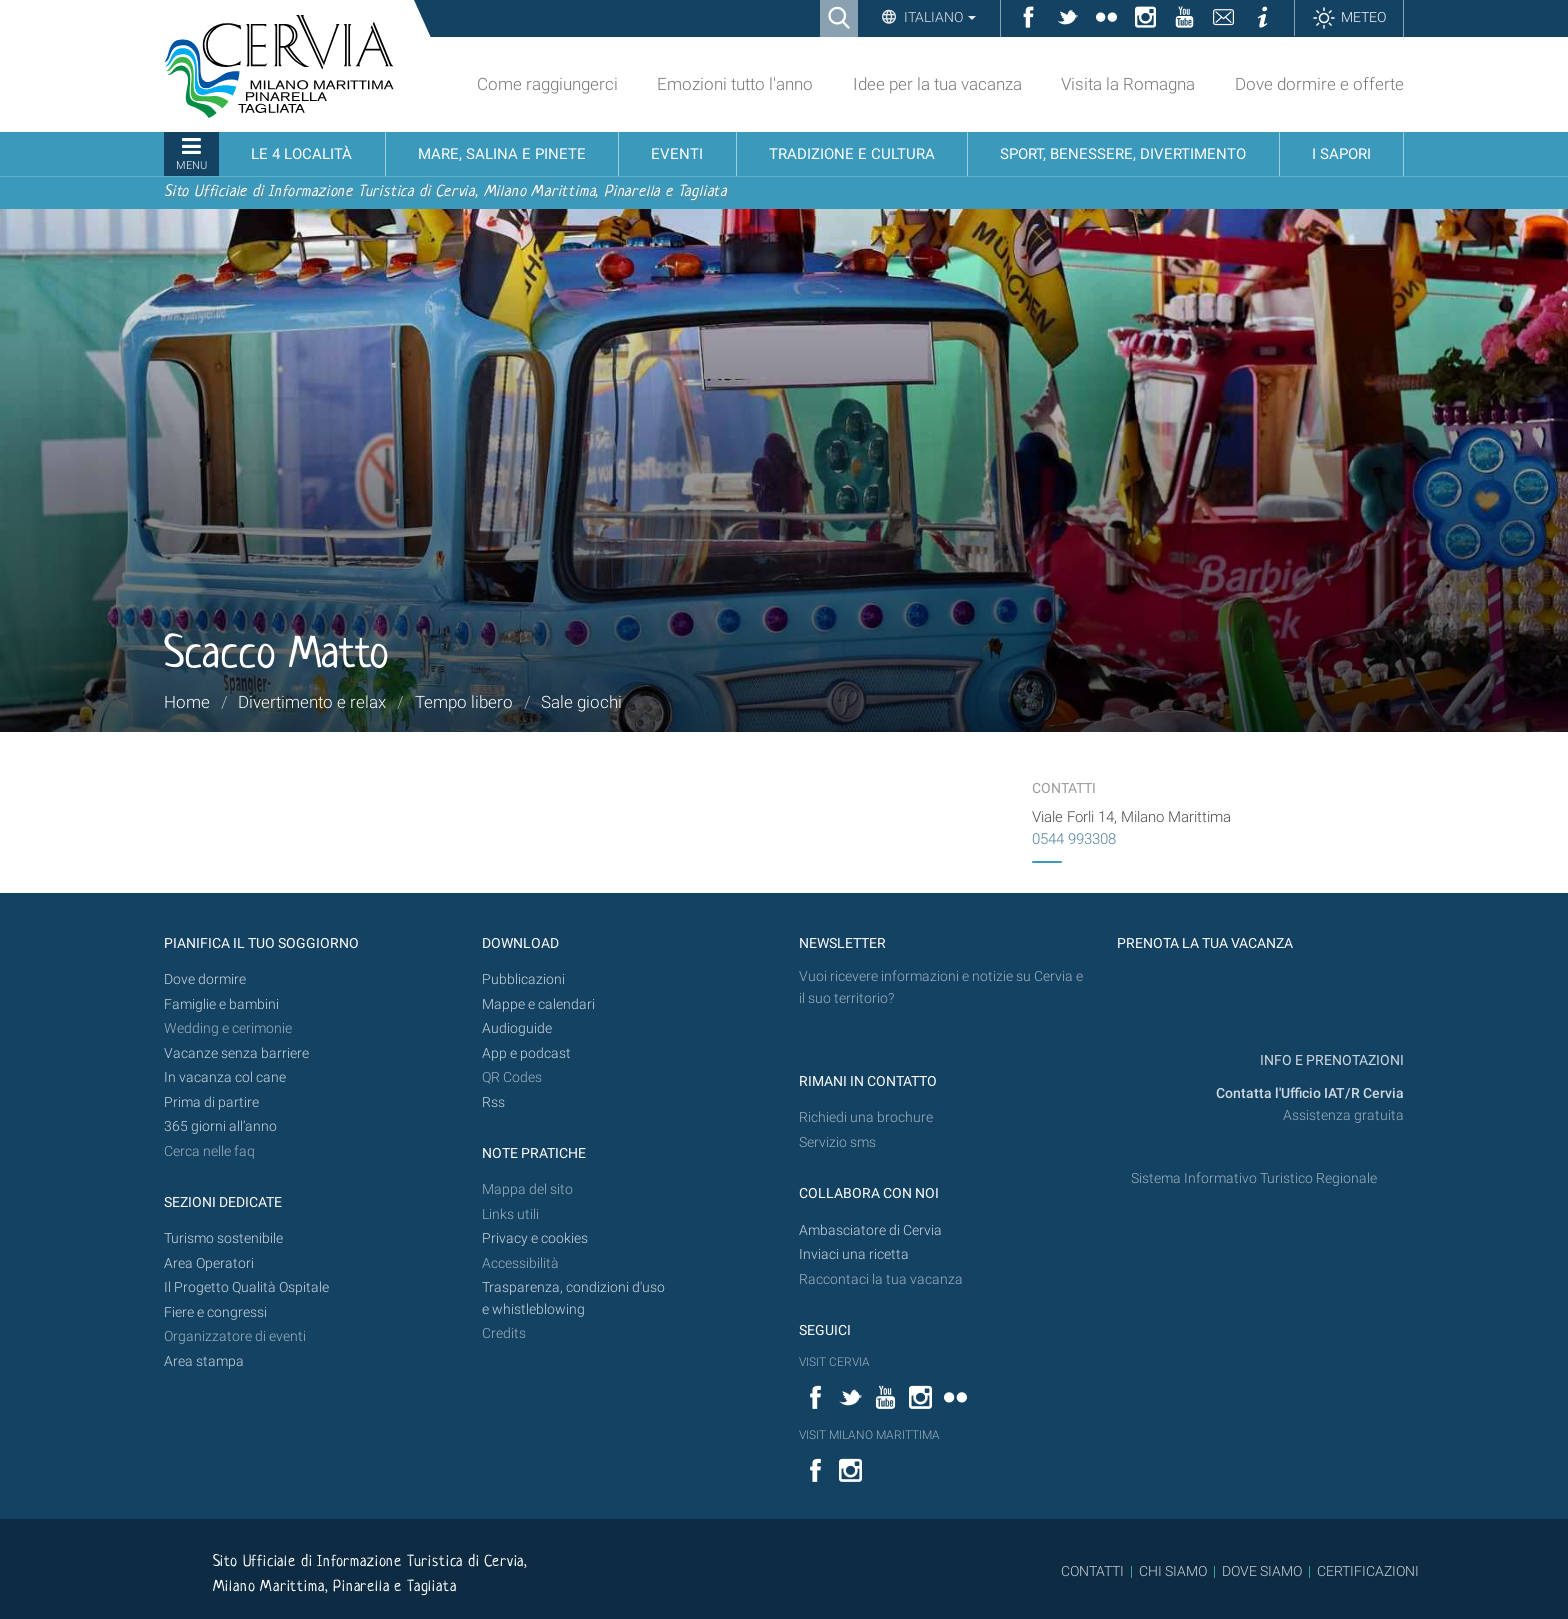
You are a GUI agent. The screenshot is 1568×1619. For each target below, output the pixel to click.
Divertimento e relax (312, 702)
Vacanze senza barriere (236, 1053)
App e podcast (526, 1053)
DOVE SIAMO (1260, 1571)
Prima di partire (211, 1102)
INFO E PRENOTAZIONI (1330, 1060)
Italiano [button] (938, 17)
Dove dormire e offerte (1319, 84)
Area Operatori (209, 1263)
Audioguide (517, 1028)
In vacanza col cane (225, 1077)
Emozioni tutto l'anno (735, 84)
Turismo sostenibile (223, 1238)
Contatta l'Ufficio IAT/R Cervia (1310, 1093)
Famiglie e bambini (221, 1004)
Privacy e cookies (535, 1238)
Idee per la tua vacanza (937, 84)
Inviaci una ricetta (854, 1254)
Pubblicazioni (523, 979)
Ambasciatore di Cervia (870, 1230)
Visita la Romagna (1128, 84)
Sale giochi (581, 702)
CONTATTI (1092, 1571)
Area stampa (204, 1361)
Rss (493, 1102)
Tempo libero (464, 702)
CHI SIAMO (1173, 1571)
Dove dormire (205, 979)
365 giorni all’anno (220, 1126)
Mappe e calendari (538, 1004)
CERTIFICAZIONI (1368, 1571)
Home (187, 702)
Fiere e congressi (215, 1312)
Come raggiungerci (547, 84)
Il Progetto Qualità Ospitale (246, 1287)
